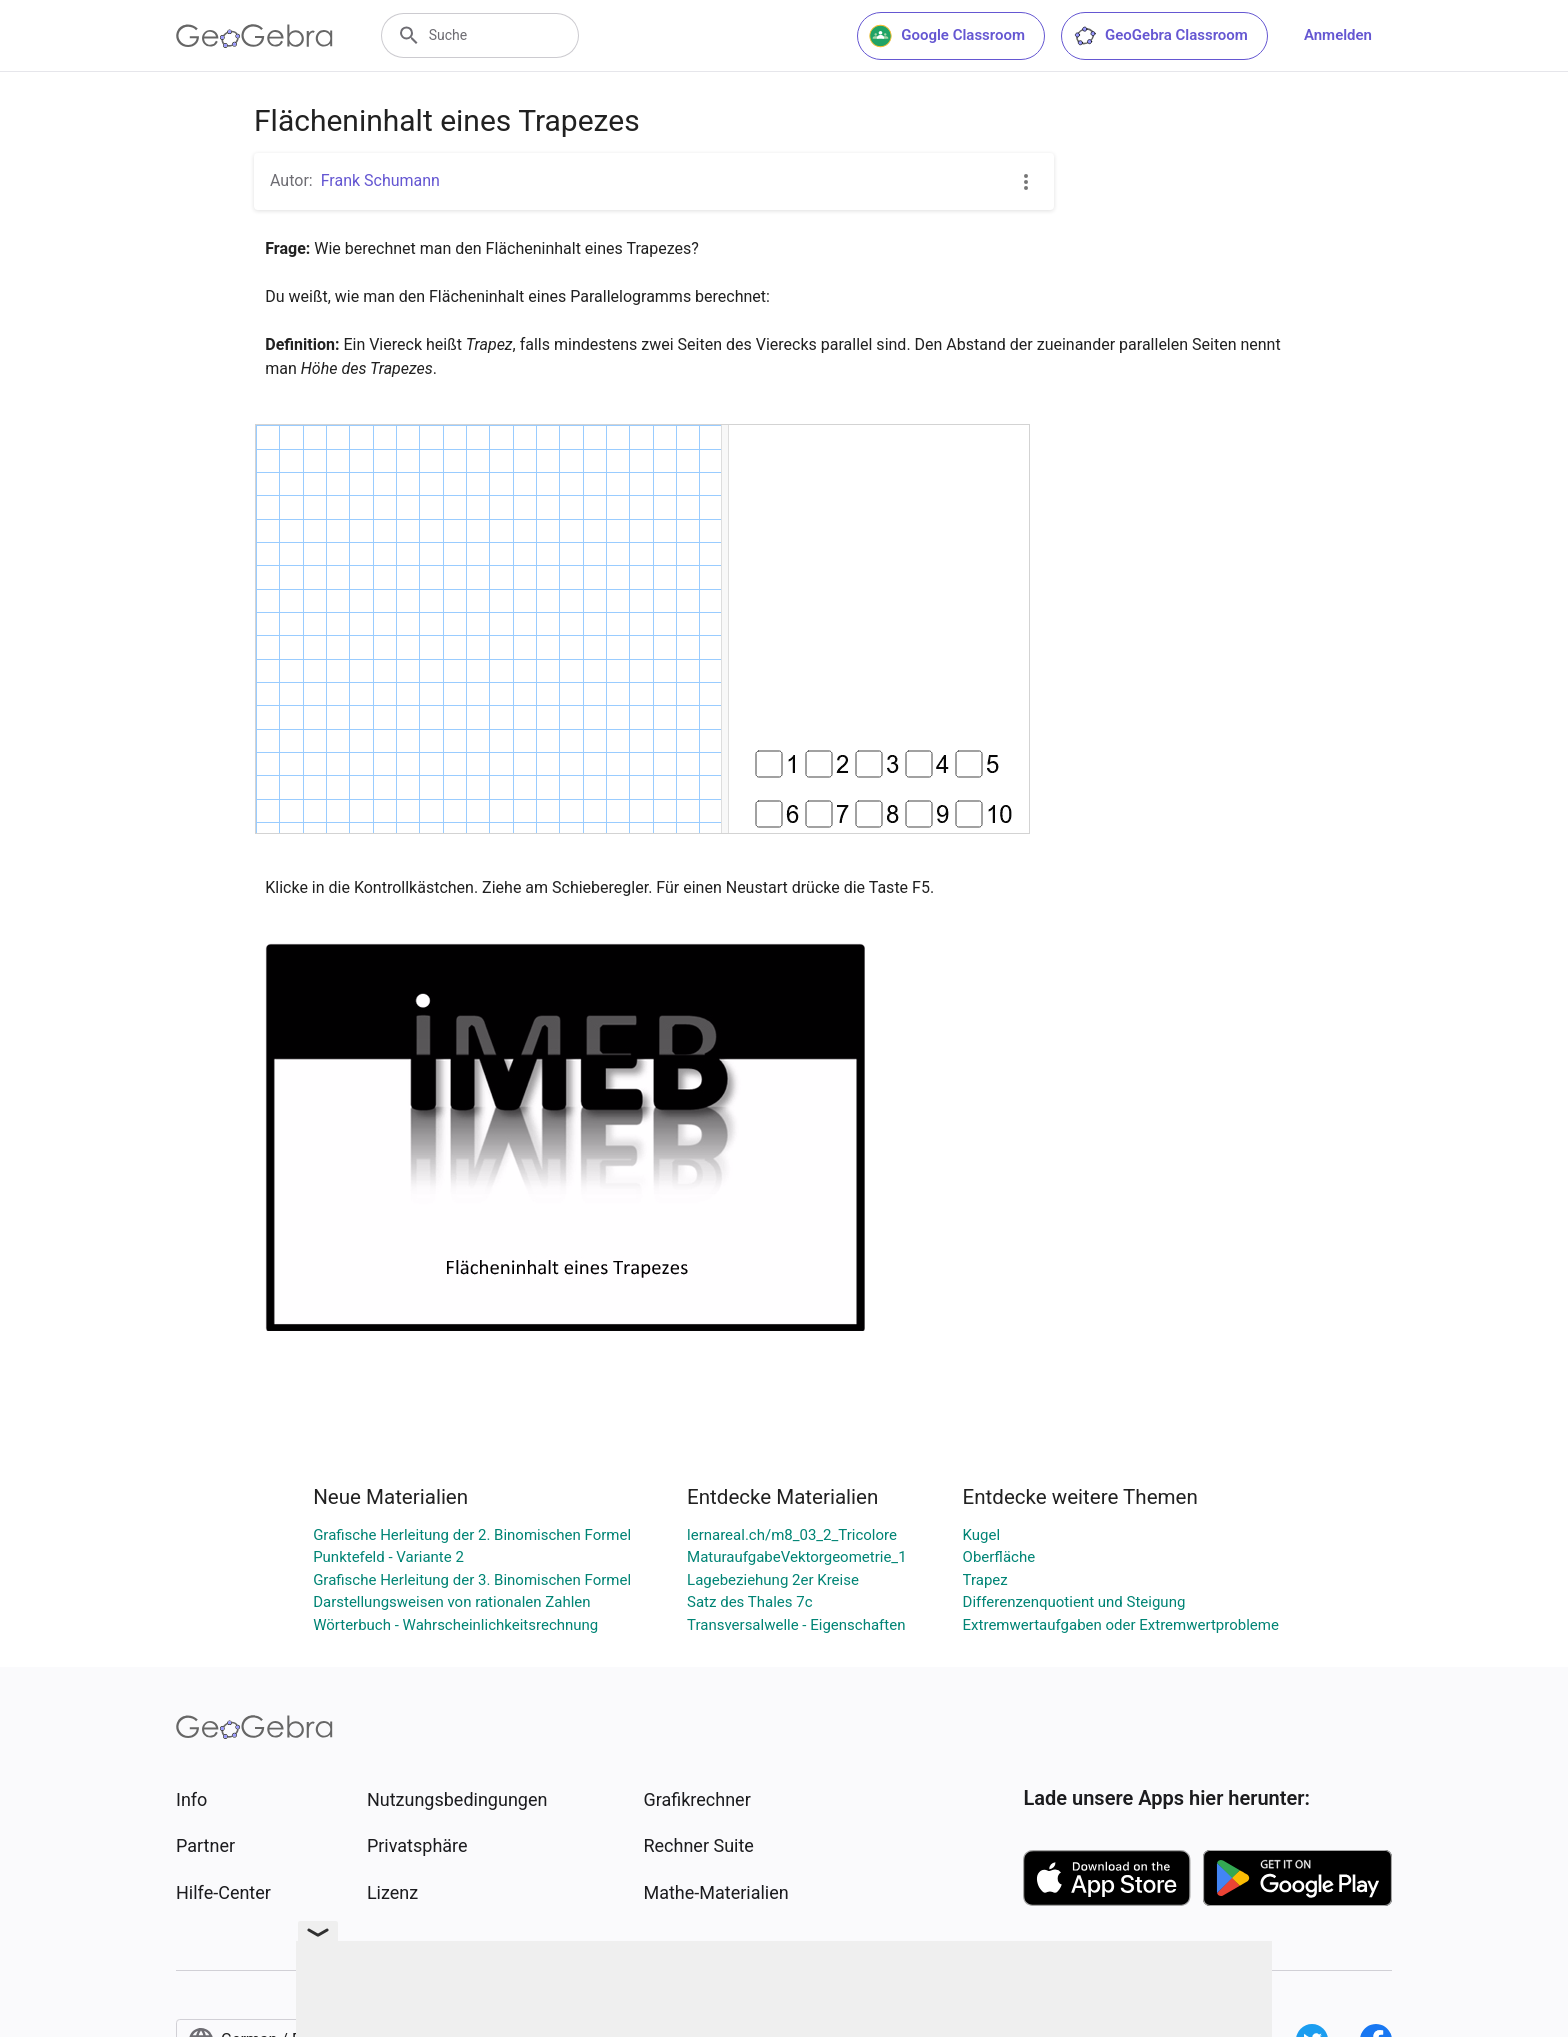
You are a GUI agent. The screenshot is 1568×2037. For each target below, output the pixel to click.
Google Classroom (947, 36)
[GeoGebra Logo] (254, 36)
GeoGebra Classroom (1160, 36)
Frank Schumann (380, 180)
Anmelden (1338, 35)
